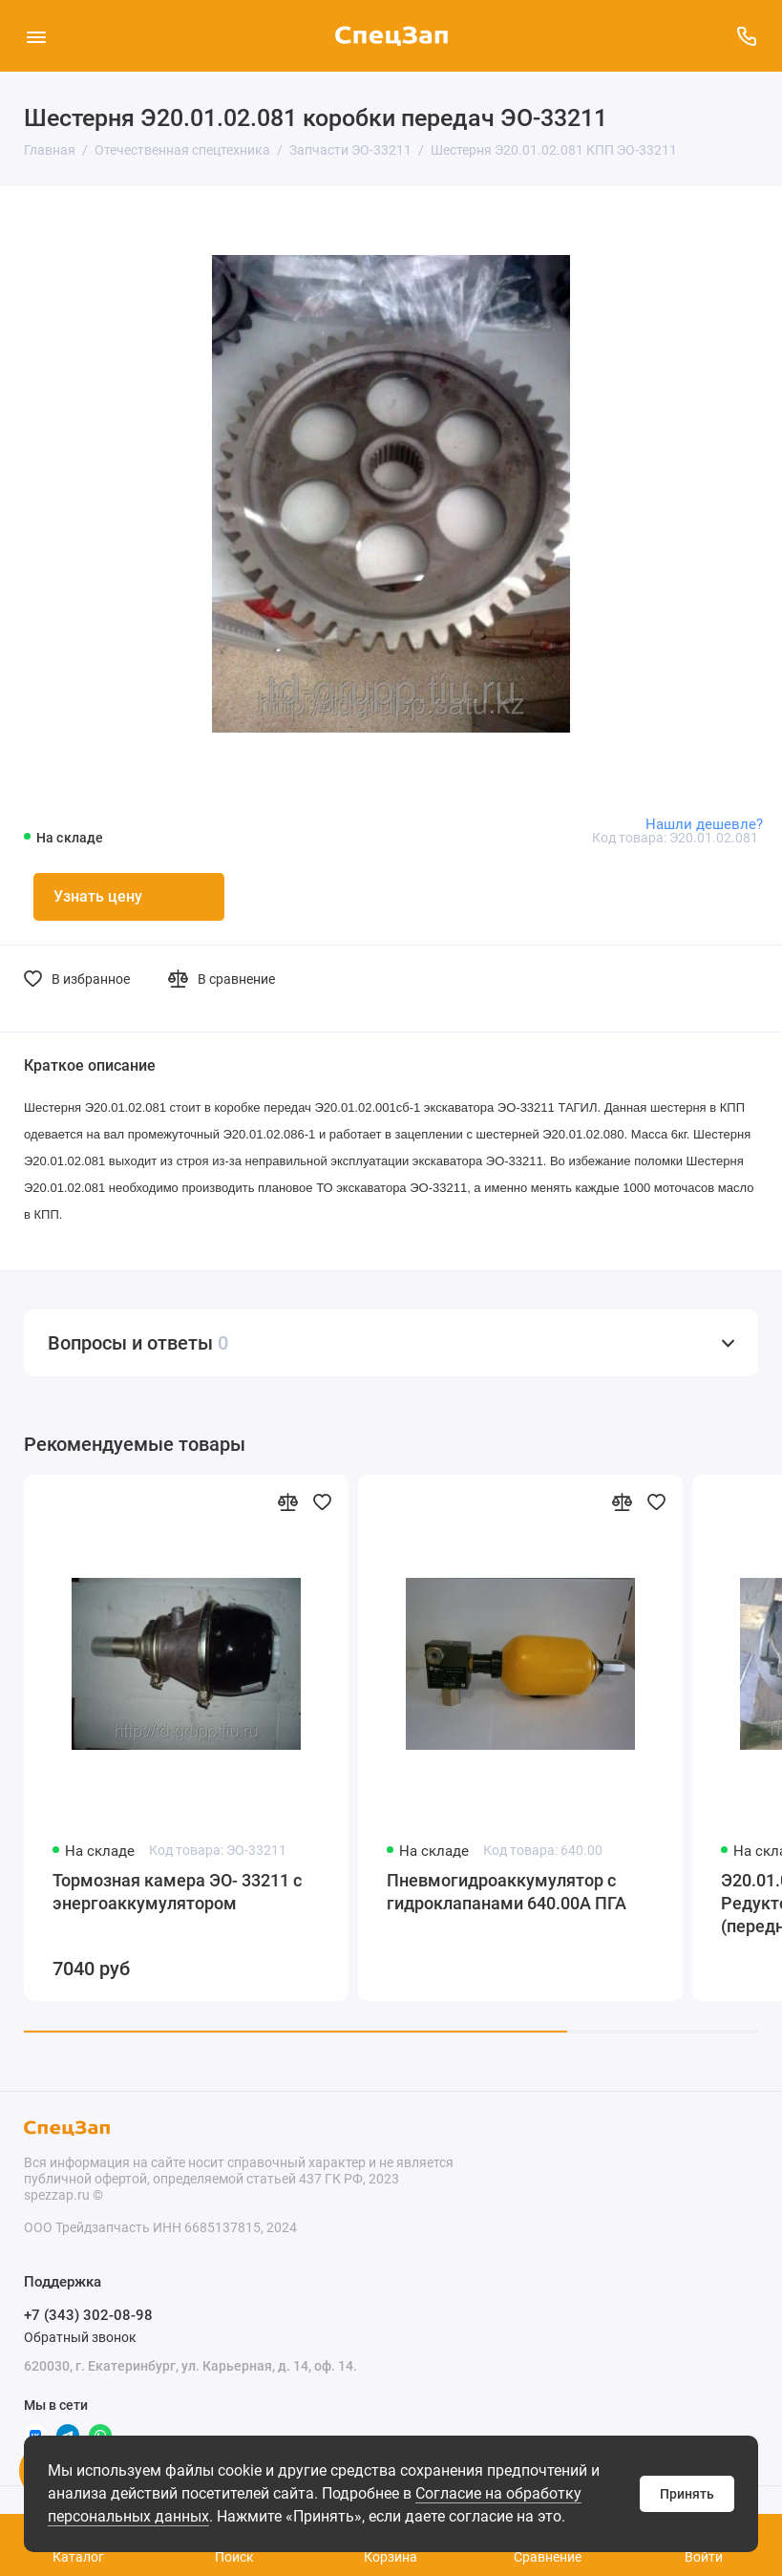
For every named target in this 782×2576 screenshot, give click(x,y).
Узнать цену (97, 896)
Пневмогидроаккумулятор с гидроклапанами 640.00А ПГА (506, 1891)
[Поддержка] (746, 36)
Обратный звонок (80, 2337)
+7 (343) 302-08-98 (88, 2315)
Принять (687, 2493)
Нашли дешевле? (704, 824)
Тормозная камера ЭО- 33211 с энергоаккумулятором (177, 1891)
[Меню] (36, 36)
